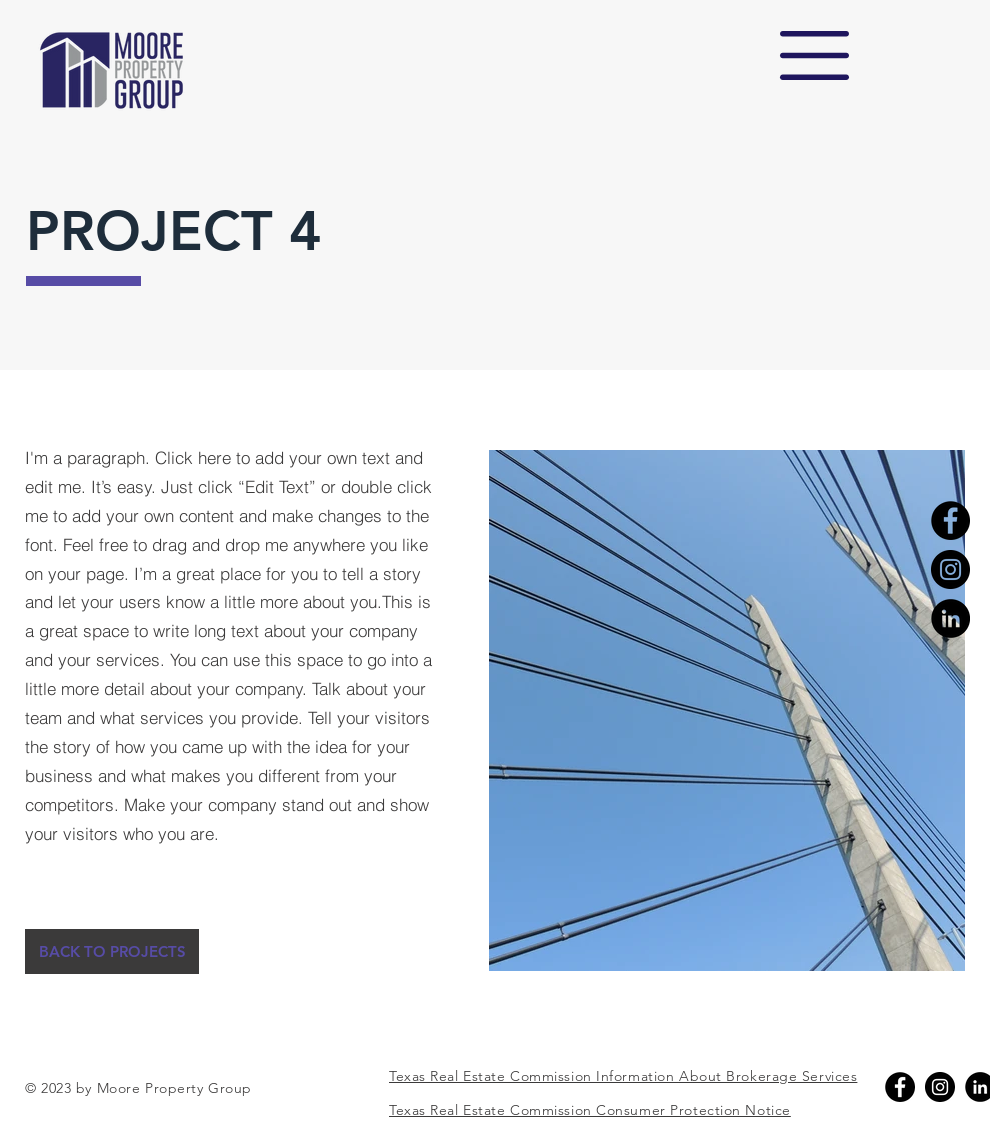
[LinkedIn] (950, 618)
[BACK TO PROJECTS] (112, 951)
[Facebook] (950, 520)
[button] (814, 55)
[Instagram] (950, 569)
